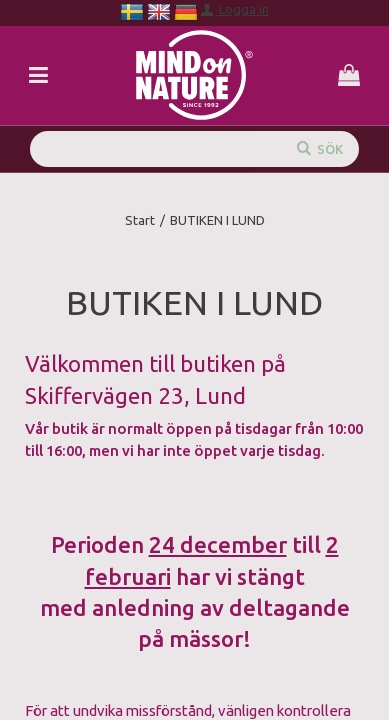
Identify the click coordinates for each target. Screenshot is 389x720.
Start (140, 220)
